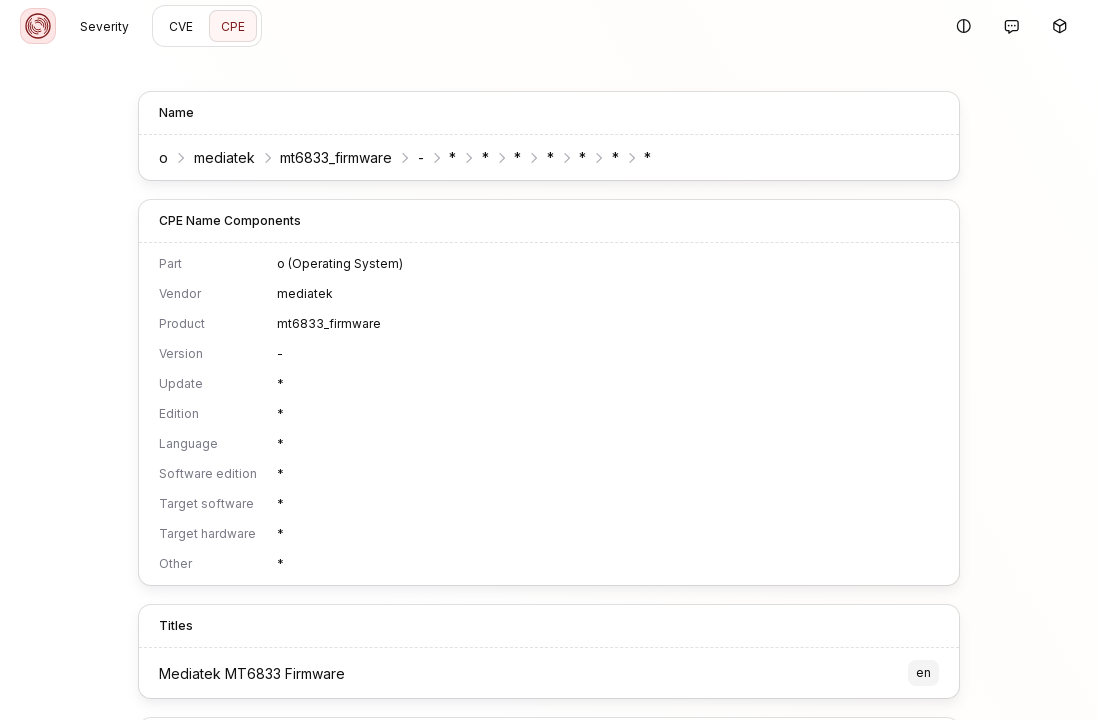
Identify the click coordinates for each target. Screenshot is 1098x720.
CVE (181, 26)
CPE (233, 26)
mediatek (224, 157)
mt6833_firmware (336, 157)
